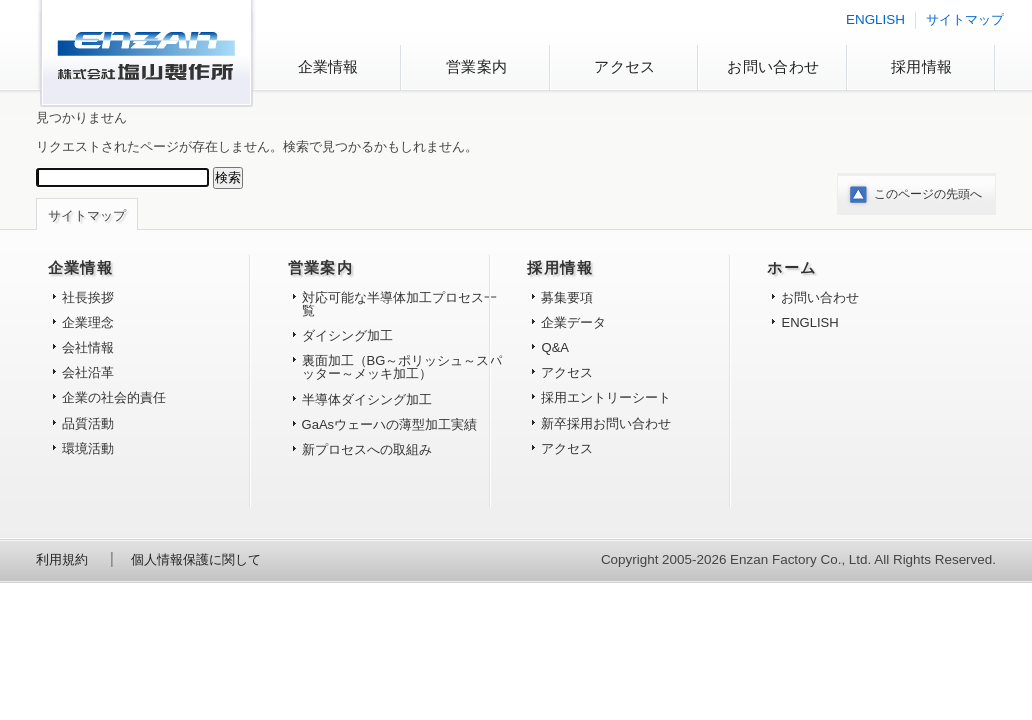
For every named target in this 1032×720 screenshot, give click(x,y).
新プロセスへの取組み (367, 449)
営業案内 (476, 66)
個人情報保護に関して (196, 559)
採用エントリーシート (606, 397)
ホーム (791, 268)
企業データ (573, 322)
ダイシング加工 (347, 335)
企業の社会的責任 (114, 397)
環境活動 (88, 448)
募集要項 (567, 297)
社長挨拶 (88, 297)
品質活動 (88, 423)
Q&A (555, 347)
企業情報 (328, 66)
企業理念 (88, 322)
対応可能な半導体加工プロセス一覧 (399, 304)
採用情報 (921, 66)
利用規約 (62, 559)
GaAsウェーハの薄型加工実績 (390, 424)
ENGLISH (875, 19)
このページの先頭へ (928, 194)
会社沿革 (88, 372)
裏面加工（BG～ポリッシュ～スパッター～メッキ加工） (402, 367)
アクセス (624, 66)
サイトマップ (965, 19)
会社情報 (88, 347)
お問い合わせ (773, 66)
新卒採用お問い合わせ (606, 423)
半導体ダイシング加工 (367, 399)
